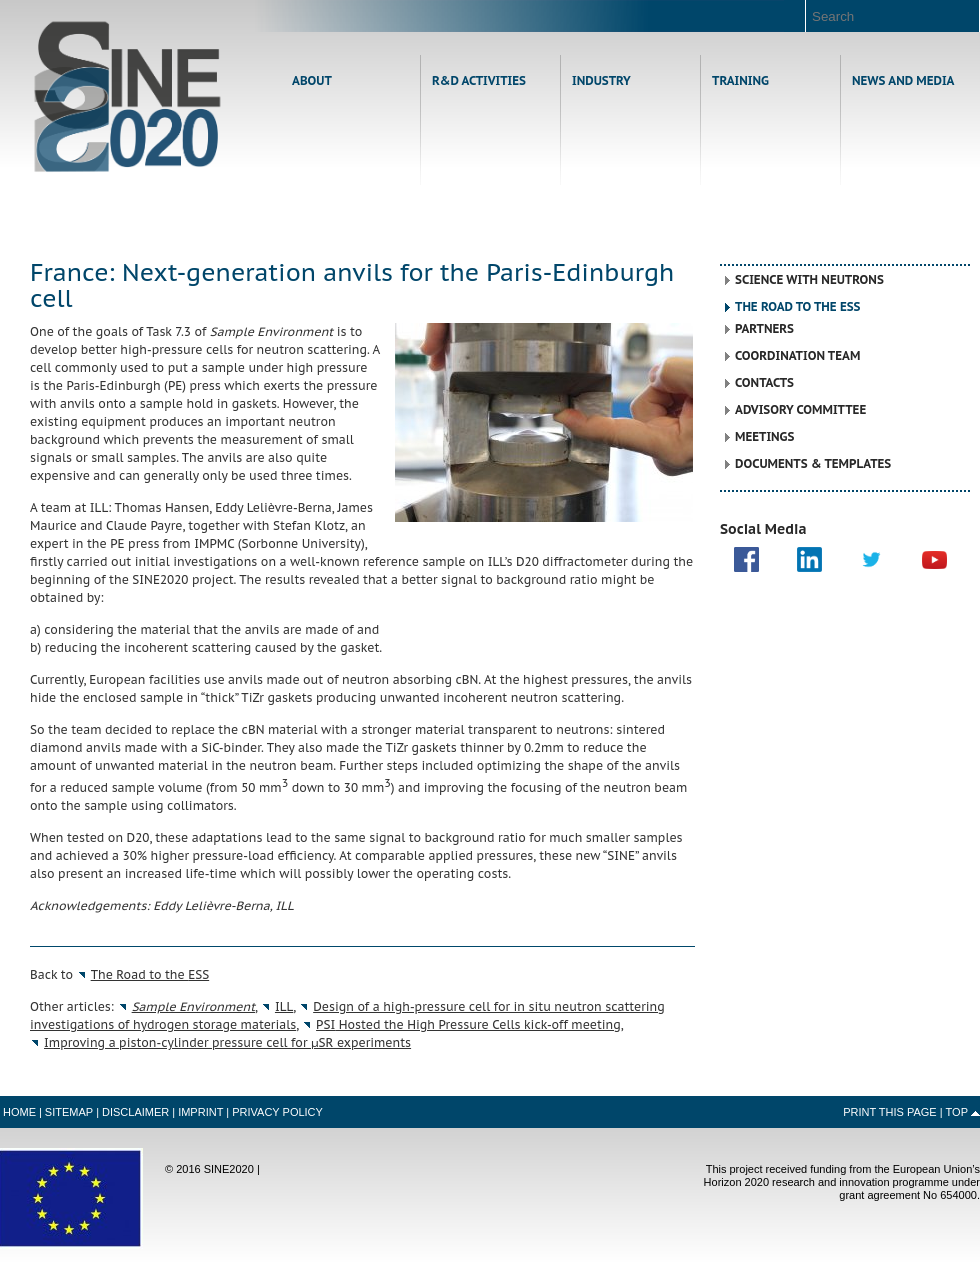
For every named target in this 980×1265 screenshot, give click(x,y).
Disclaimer (135, 1112)
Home (127, 96)
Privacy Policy (277, 1112)
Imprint (200, 1112)
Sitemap (69, 1112)
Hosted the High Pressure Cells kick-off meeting (468, 1024)
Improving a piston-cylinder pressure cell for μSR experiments (227, 1042)
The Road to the (150, 974)
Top (957, 1112)
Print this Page (890, 1112)
